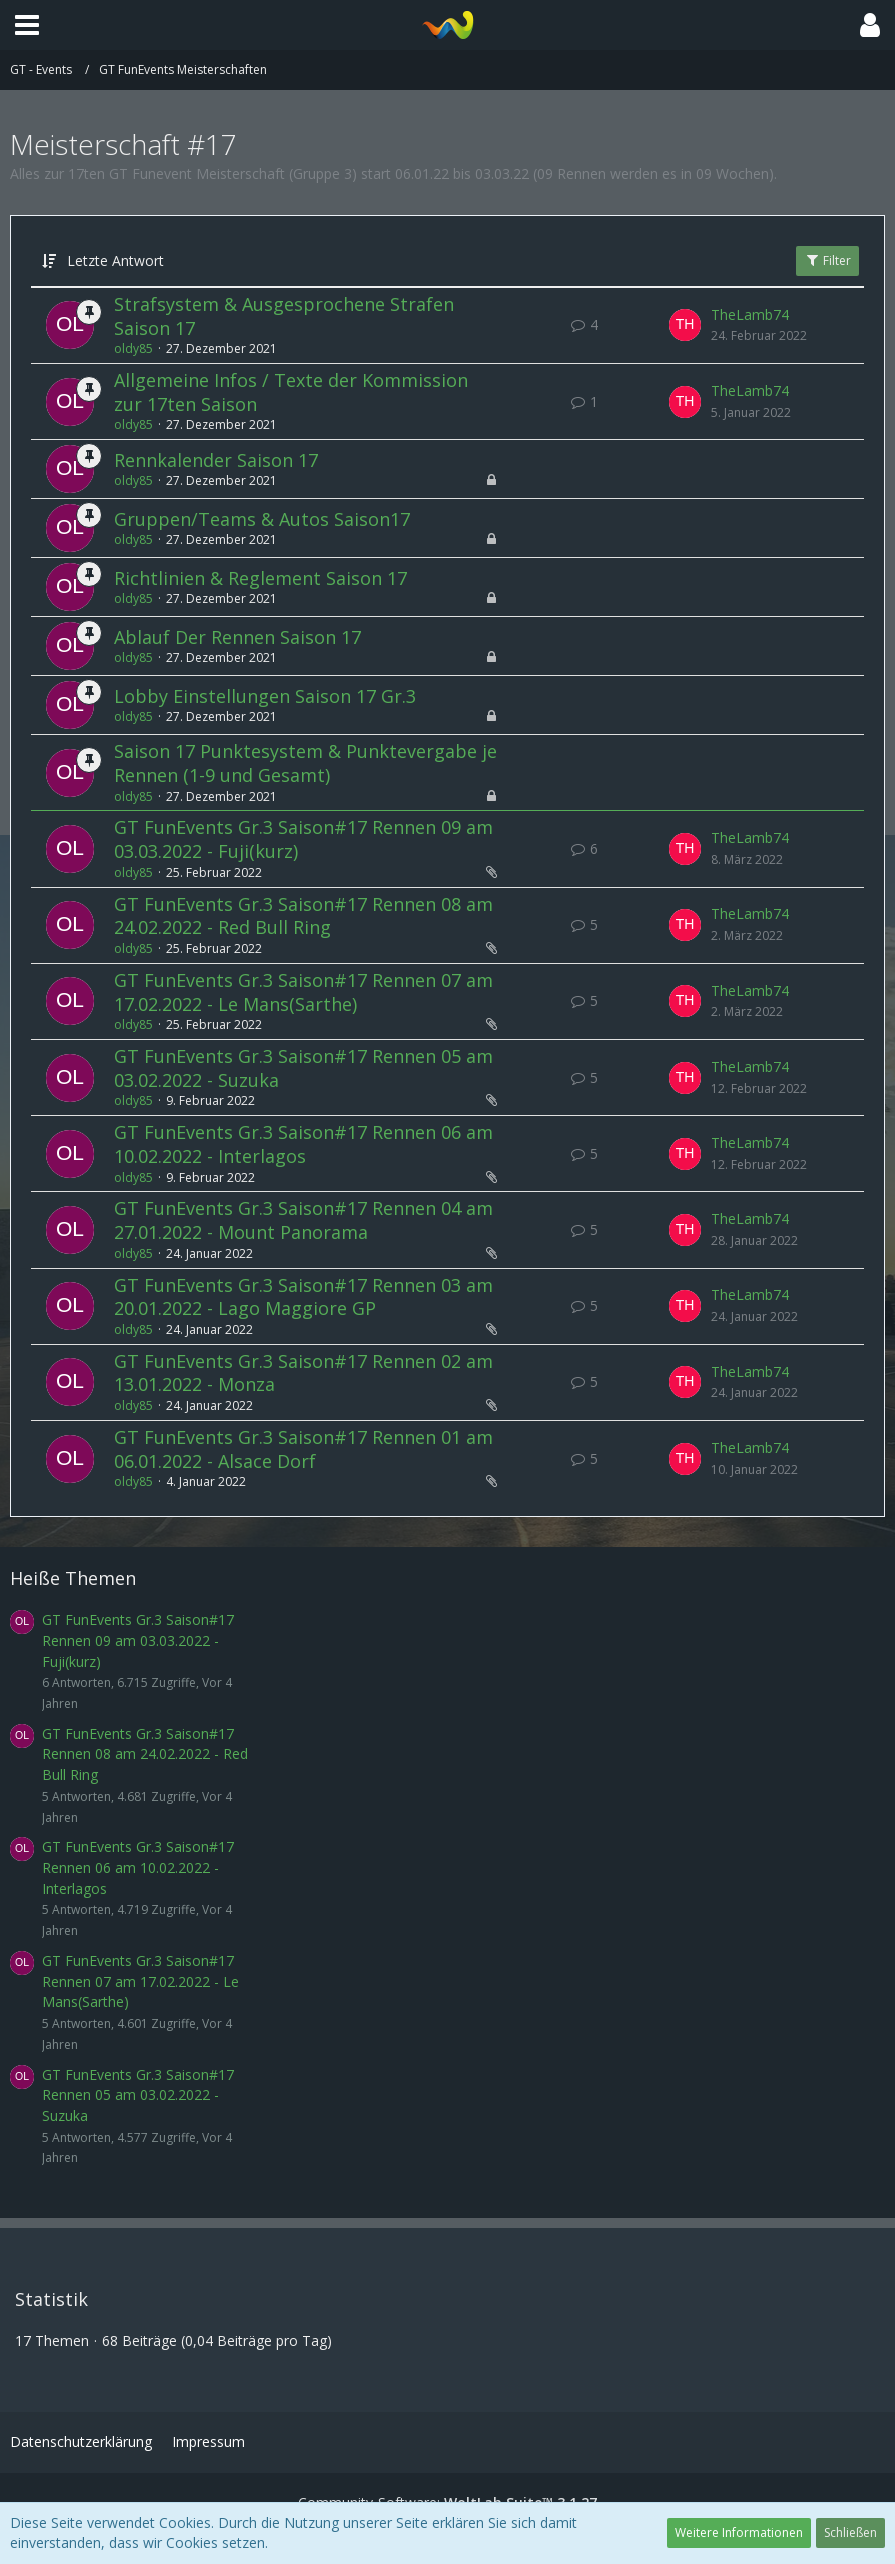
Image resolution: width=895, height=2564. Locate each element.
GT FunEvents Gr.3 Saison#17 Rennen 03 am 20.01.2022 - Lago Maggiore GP (303, 1297)
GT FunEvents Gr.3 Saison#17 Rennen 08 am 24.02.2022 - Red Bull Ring (303, 916)
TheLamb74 (750, 314)
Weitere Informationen (739, 2532)
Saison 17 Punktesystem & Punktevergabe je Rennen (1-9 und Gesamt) (305, 763)
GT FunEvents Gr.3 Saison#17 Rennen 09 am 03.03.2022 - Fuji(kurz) (303, 839)
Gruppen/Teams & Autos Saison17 (262, 519)
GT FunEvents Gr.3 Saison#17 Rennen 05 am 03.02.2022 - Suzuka (303, 1068)
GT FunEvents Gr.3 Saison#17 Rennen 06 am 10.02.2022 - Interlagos (303, 1144)
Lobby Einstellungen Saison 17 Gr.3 (265, 696)
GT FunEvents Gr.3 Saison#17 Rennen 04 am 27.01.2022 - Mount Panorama (303, 1220)
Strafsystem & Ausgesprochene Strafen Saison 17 (284, 316)
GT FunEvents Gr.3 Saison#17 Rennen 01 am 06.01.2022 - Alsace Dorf (303, 1449)
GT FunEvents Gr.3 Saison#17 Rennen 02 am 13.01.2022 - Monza (303, 1373)
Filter (827, 260)
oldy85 (133, 348)
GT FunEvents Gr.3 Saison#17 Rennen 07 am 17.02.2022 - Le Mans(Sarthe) (303, 992)
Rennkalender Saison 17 (216, 460)
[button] (27, 25)
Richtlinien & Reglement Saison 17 (260, 578)
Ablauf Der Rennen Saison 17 (237, 637)
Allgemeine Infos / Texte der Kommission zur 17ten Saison (291, 392)
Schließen (850, 2532)
